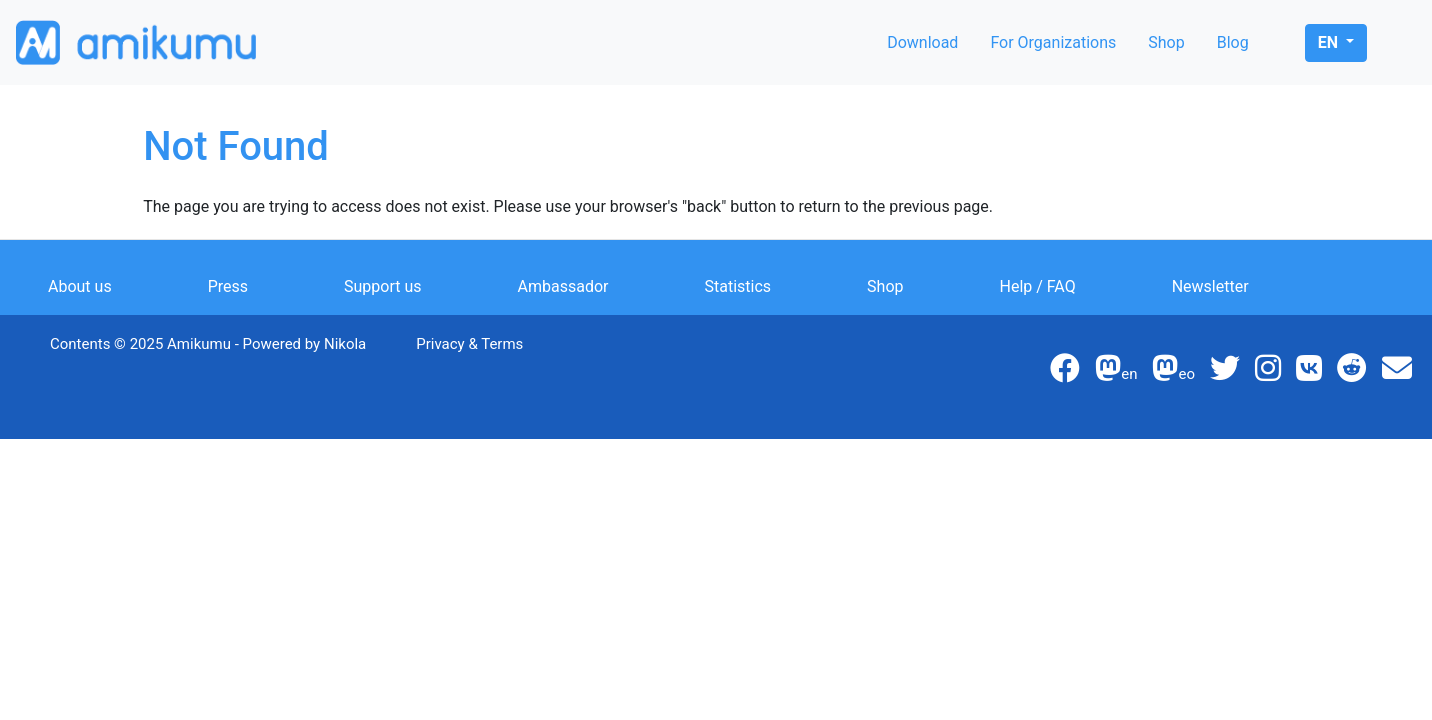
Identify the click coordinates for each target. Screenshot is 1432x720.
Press (228, 286)
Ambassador (563, 286)
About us (80, 286)
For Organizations (1053, 42)
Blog (1233, 42)
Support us (383, 286)
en (1330, 42)
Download (922, 42)
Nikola (345, 344)
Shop (1166, 42)
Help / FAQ (1038, 286)
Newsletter (1210, 286)
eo (1173, 374)
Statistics (738, 286)
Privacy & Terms (469, 344)
